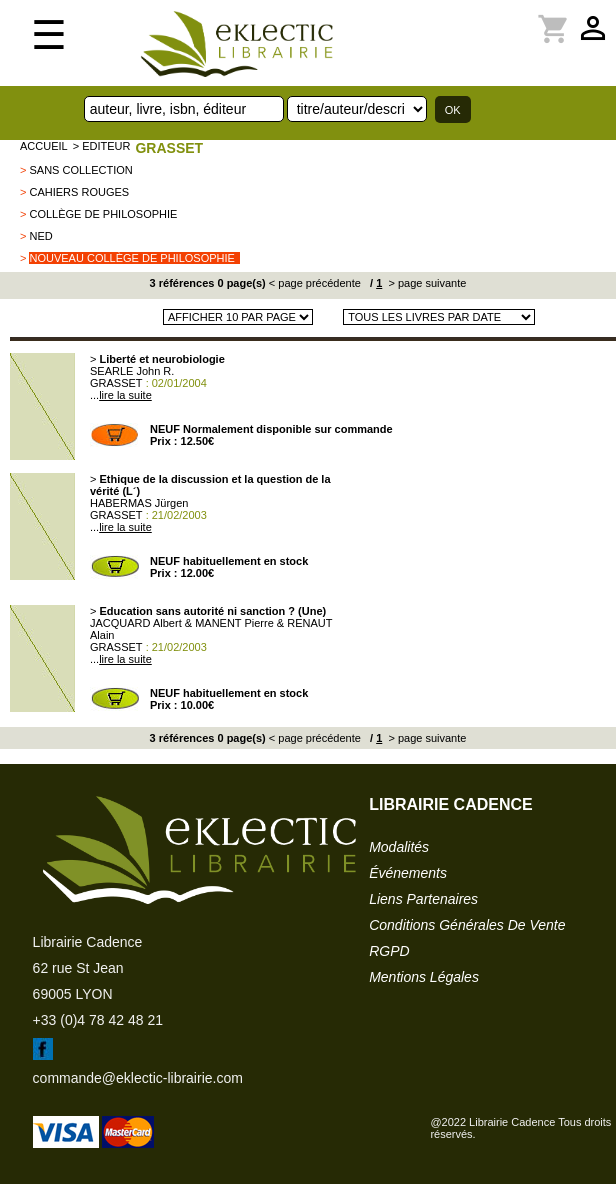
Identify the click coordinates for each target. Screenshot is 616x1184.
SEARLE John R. (132, 371)
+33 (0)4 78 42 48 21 (98, 1020)
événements (408, 873)
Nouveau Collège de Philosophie (131, 258)
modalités (399, 847)
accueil (44, 146)
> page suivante (425, 283)
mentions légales (424, 977)
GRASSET (169, 148)
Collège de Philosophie (103, 214)
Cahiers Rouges (79, 192)
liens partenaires (423, 899)
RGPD (389, 951)
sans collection (80, 170)
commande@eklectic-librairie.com (138, 1078)
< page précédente (315, 283)
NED (40, 236)
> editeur (102, 146)
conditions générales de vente (467, 925)
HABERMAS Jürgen (139, 503)
